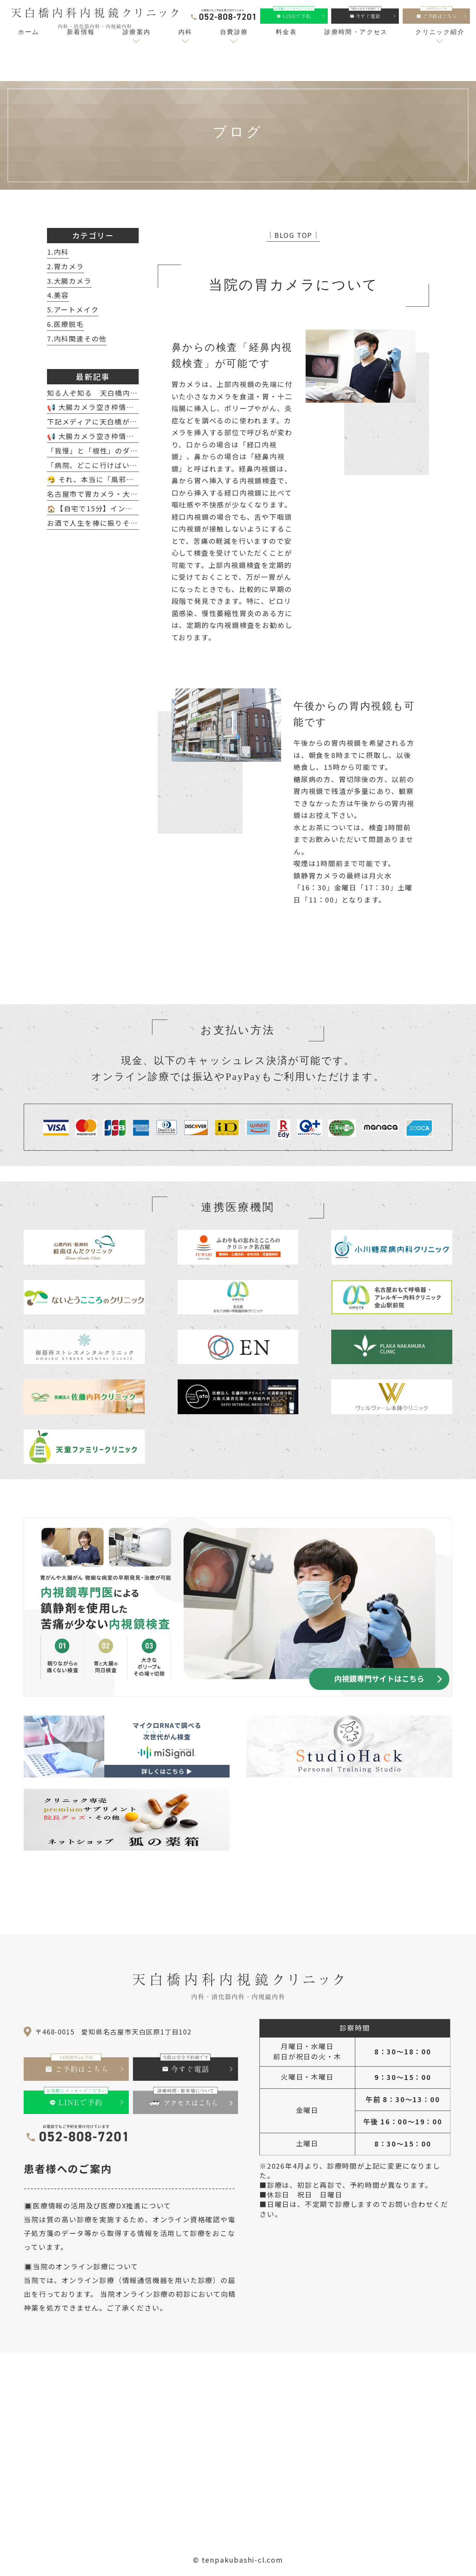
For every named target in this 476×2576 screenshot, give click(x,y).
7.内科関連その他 (77, 338)
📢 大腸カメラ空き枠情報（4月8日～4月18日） (128, 407)
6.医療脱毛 (65, 324)
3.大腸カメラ (69, 281)
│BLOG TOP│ (293, 235)
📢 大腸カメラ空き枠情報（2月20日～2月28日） (130, 436)
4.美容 (58, 295)
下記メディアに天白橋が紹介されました (115, 421)
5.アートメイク (73, 309)
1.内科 (58, 252)
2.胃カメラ (65, 266)
